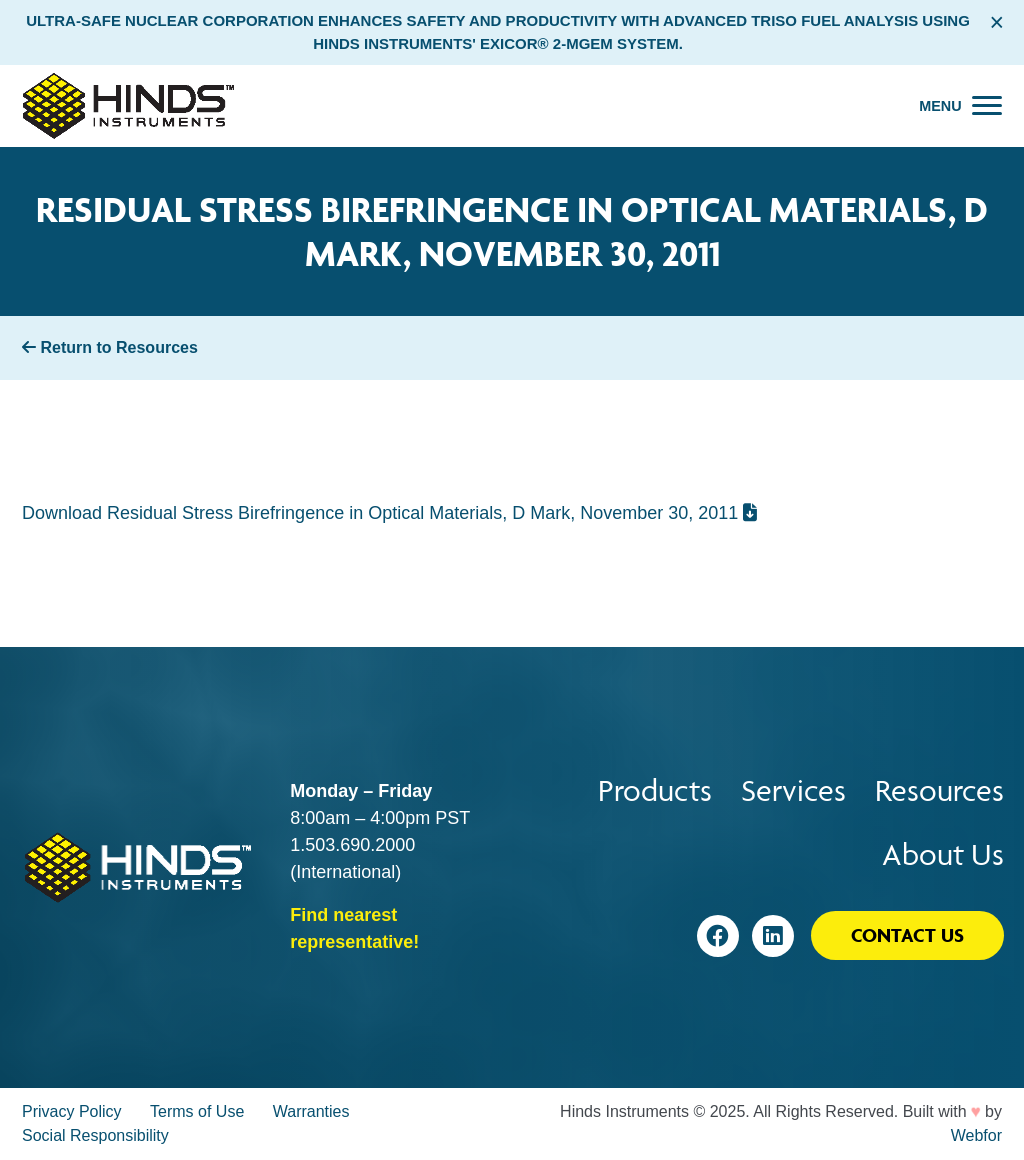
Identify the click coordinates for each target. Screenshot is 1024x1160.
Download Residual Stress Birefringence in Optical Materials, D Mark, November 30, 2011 (389, 513)
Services (793, 790)
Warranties (311, 1111)
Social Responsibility (95, 1135)
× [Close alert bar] (996, 22)
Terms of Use (197, 1111)
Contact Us (907, 935)
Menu (940, 106)
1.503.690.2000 (352, 845)
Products (655, 790)
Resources (939, 790)
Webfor (976, 1135)
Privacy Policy (72, 1111)
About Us (943, 854)
